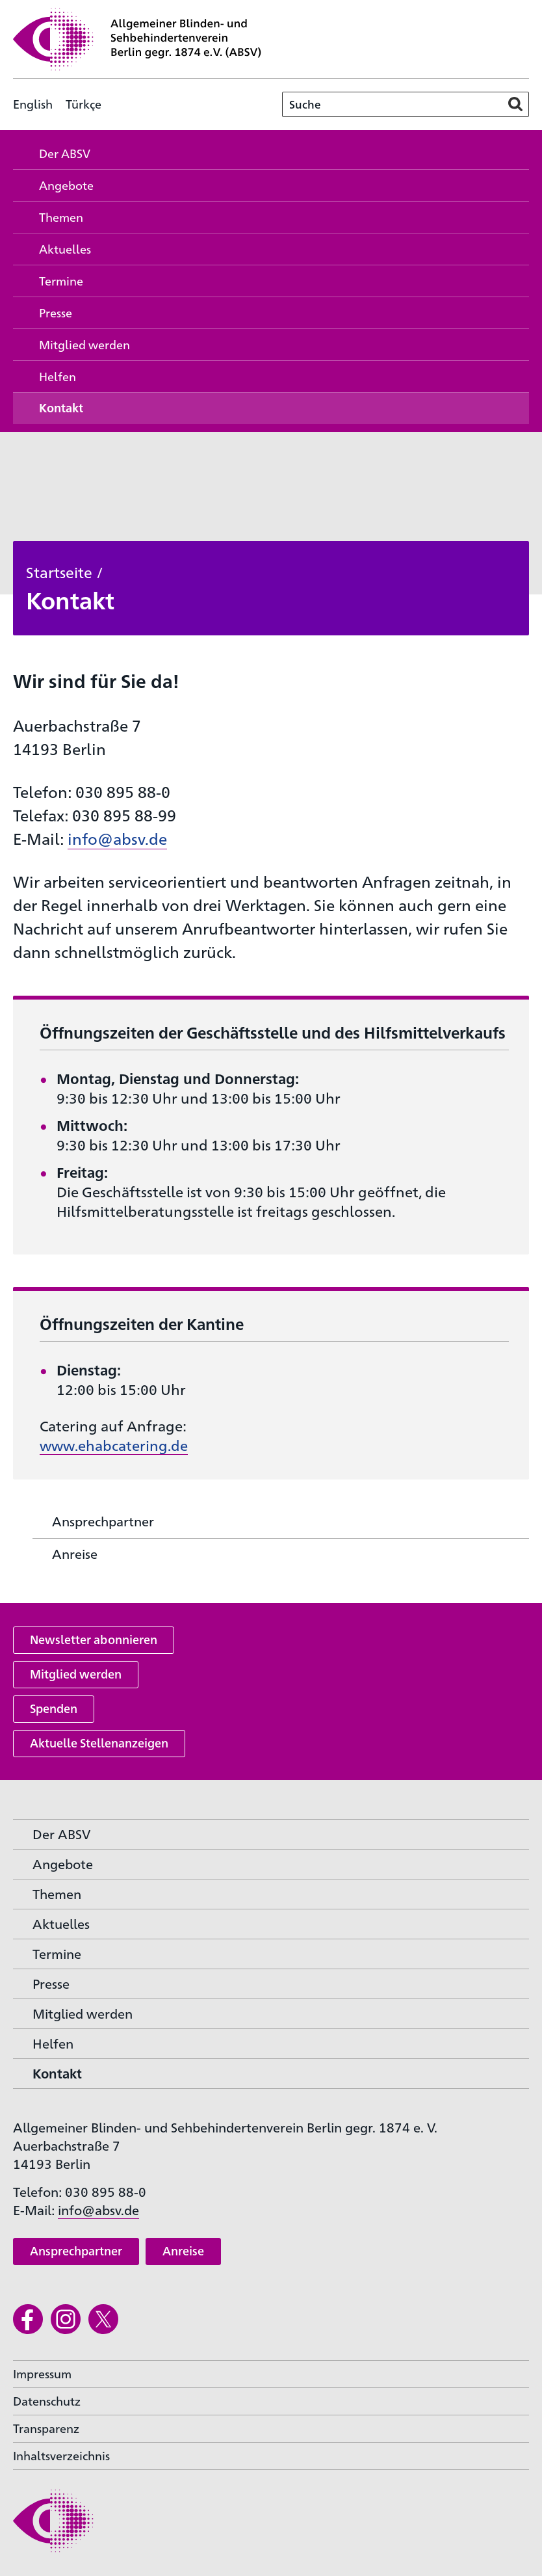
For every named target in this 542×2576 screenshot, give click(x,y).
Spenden (53, 1708)
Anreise (183, 2250)
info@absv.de (117, 838)
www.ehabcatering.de (114, 1444)
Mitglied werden (76, 1673)
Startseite (59, 571)
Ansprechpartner (76, 2250)
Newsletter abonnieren (93, 1639)
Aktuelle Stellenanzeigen (99, 1742)
